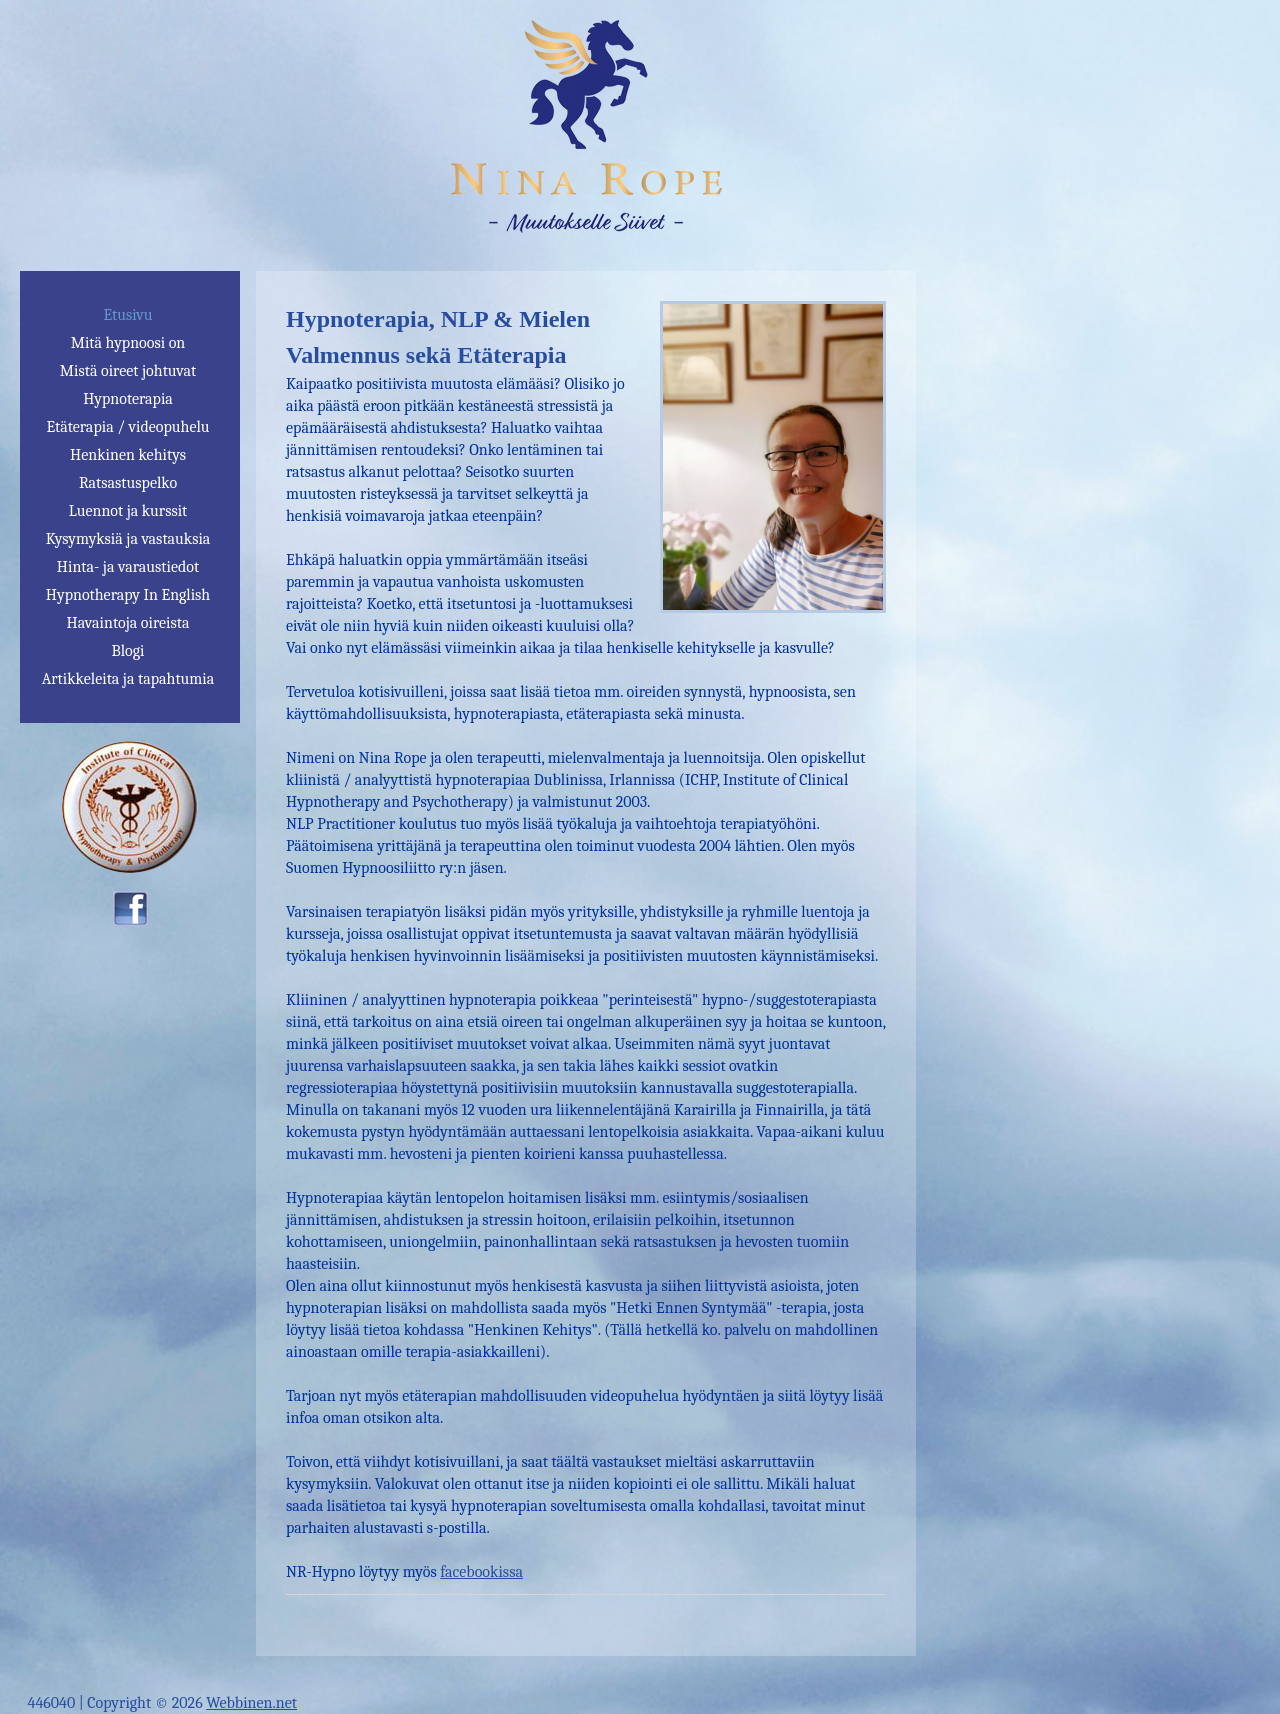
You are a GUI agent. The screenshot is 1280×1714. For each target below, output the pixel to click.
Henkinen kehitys (128, 455)
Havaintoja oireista (128, 623)
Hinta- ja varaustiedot (128, 567)
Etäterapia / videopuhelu (127, 427)
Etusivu (127, 315)
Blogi (127, 651)
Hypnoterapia (128, 399)
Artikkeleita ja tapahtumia (128, 679)
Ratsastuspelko (128, 483)
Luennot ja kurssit (128, 511)
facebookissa (481, 1572)
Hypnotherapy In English (128, 595)
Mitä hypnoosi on (128, 343)
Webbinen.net (251, 1703)
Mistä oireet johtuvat (128, 371)
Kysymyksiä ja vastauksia (128, 539)
